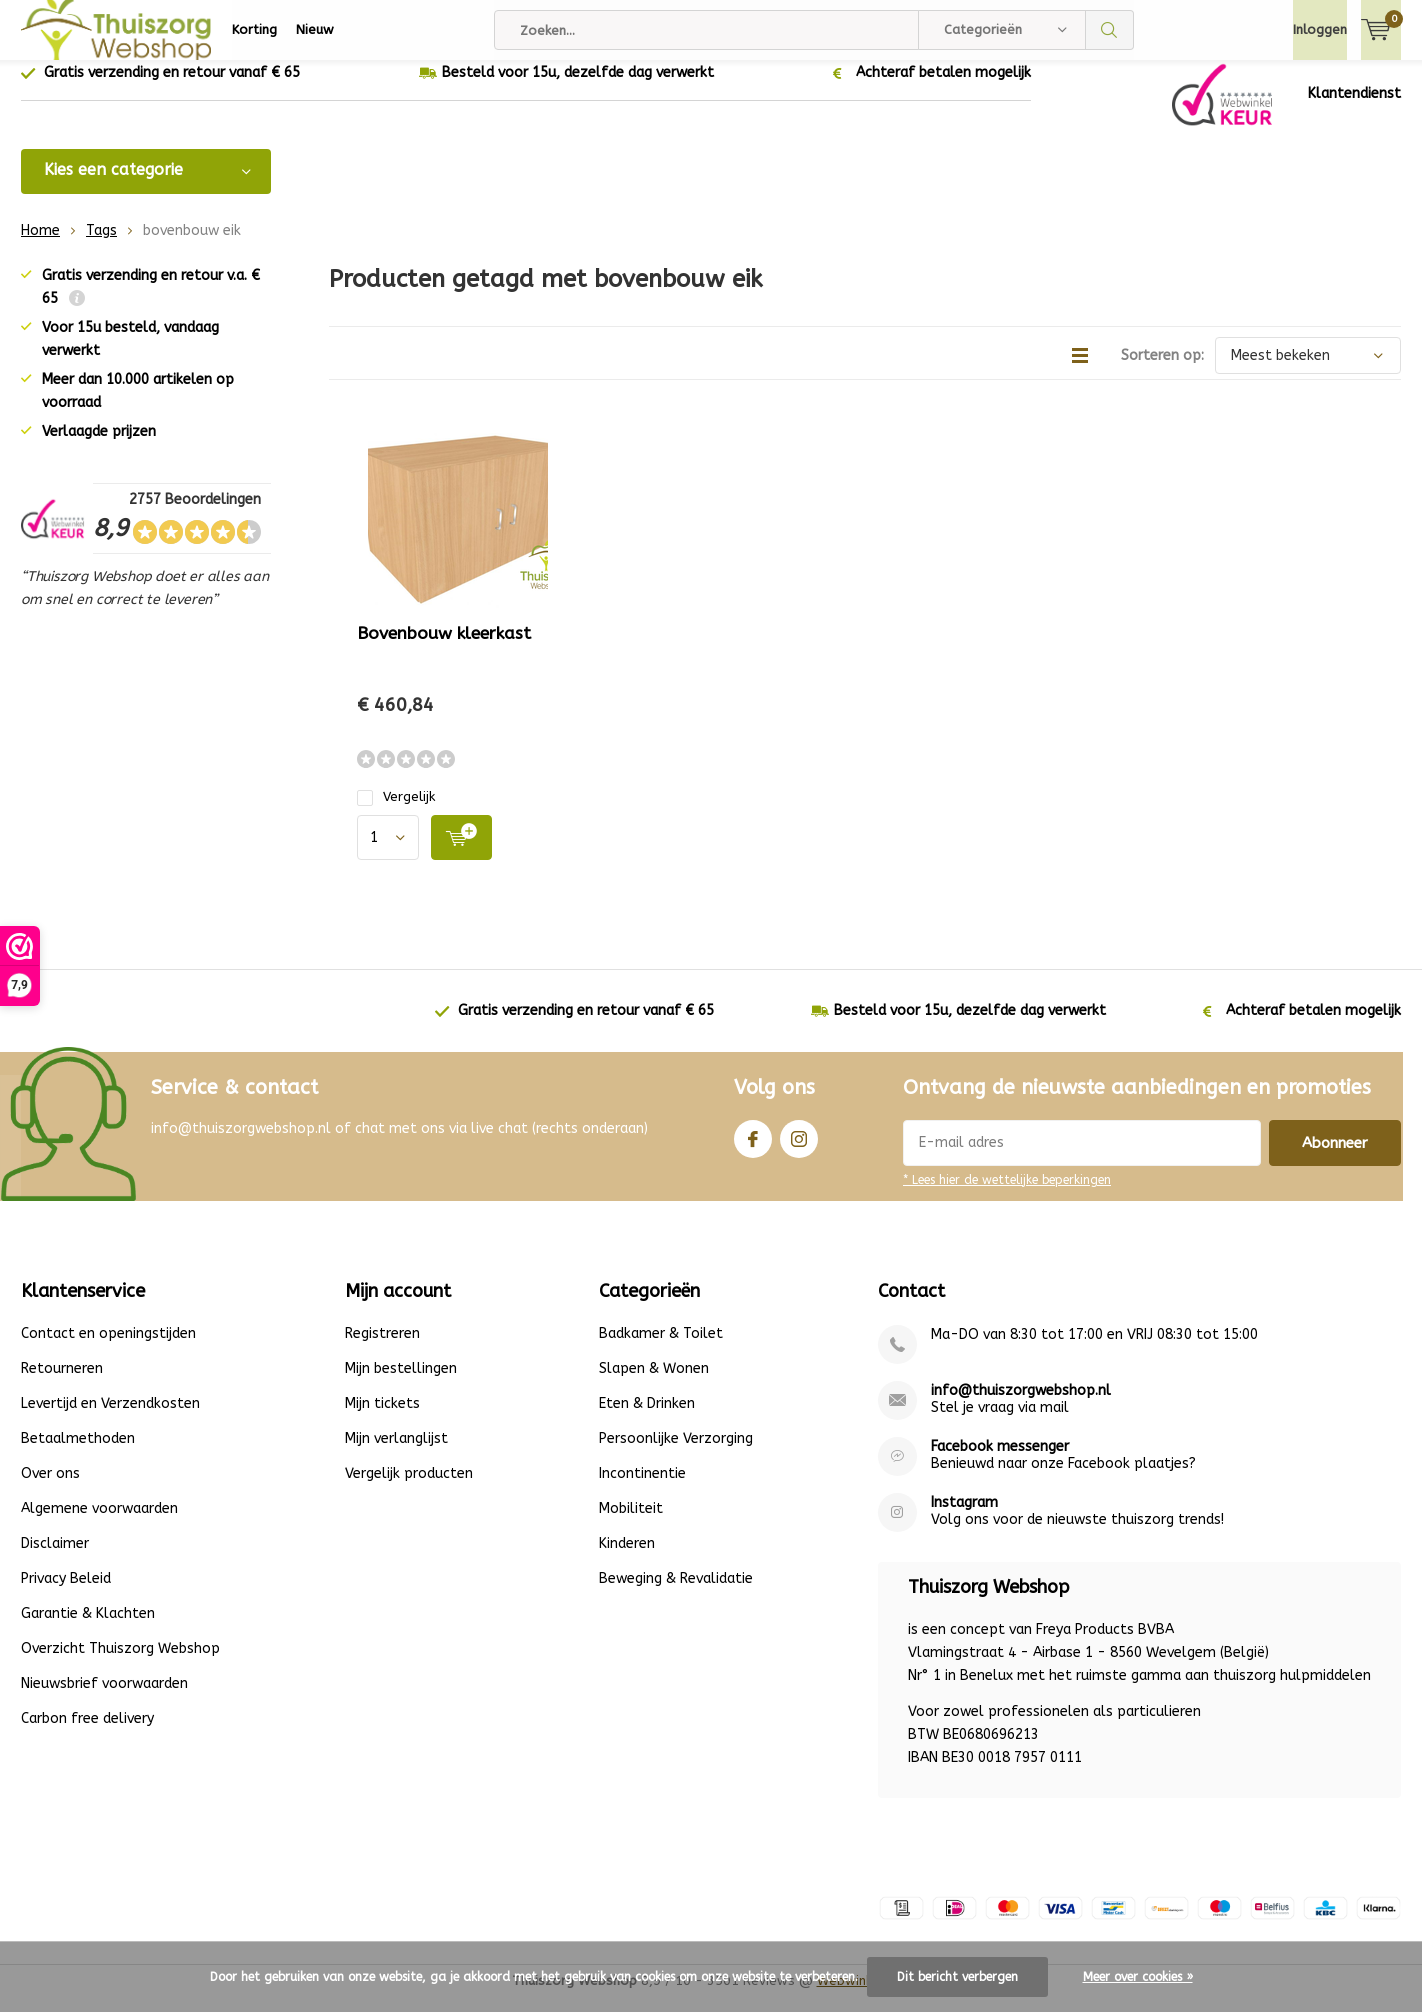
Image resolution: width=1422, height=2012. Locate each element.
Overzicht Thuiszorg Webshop (120, 1663)
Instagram (799, 1149)
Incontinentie (642, 1488)
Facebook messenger (1000, 1461)
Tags (101, 245)
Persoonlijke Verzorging (676, 1453)
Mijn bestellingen (401, 1383)
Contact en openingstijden (108, 1348)
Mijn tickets (382, 1418)
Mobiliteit (631, 1523)
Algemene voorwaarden (99, 1523)
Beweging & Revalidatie (676, 1593)
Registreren (382, 1348)
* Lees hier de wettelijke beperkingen (1007, 1195)
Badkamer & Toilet (661, 1348)
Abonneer (1335, 1158)
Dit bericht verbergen (957, 1977)
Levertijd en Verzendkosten (110, 1418)
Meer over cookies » (1138, 1977)
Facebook (753, 1149)
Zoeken (1110, 30)
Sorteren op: (1162, 370)
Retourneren (62, 1383)
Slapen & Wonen (654, 1383)
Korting (254, 29)
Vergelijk (396, 811)
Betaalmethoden (78, 1453)
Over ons (50, 1488)
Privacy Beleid (66, 1593)
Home (40, 245)
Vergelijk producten (409, 1488)
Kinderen (627, 1558)
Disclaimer (55, 1558)
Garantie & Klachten (88, 1628)
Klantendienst (1354, 108)
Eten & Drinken (647, 1418)
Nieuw (315, 29)
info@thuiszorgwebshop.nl (1021, 1405)
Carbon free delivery (87, 1733)
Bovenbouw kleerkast (444, 648)
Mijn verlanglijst (396, 1453)
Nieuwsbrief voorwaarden (104, 1698)
